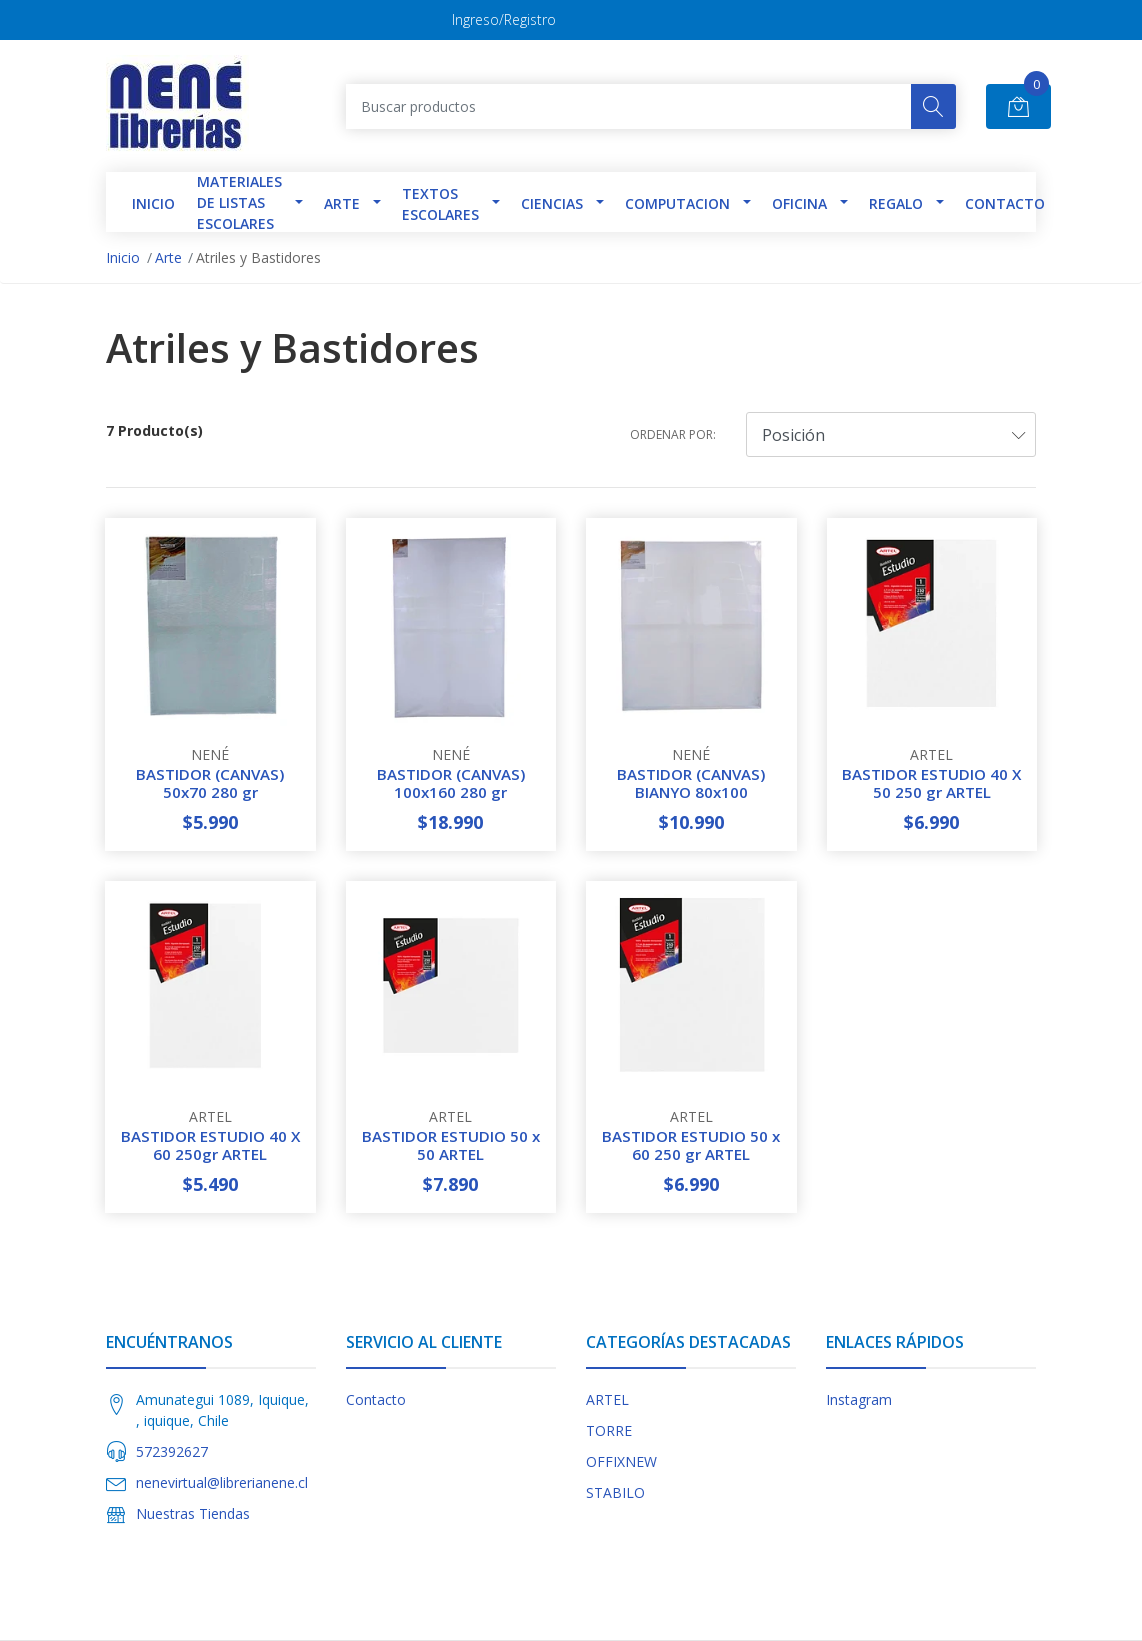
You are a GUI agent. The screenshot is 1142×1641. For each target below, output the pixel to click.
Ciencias (552, 203)
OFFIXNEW (621, 1461)
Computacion (677, 203)
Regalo (896, 203)
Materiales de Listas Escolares (239, 202)
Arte (342, 203)
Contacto (1005, 203)
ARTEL (607, 1399)
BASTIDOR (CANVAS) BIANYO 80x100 (691, 783)
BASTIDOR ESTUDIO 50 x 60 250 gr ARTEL (691, 1145)
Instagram (859, 1399)
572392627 (172, 1451)
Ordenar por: (673, 434)
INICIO (153, 203)
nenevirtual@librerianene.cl (222, 1482)
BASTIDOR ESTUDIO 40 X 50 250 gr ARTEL (931, 783)
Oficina (799, 203)
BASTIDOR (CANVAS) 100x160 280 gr (451, 783)
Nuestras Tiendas (193, 1513)
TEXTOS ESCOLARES (440, 204)
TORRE (609, 1430)
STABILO (615, 1492)
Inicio (123, 257)
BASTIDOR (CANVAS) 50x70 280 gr (210, 783)
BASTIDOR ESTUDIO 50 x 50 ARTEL (451, 1145)
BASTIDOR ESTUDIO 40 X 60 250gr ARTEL (210, 1145)
